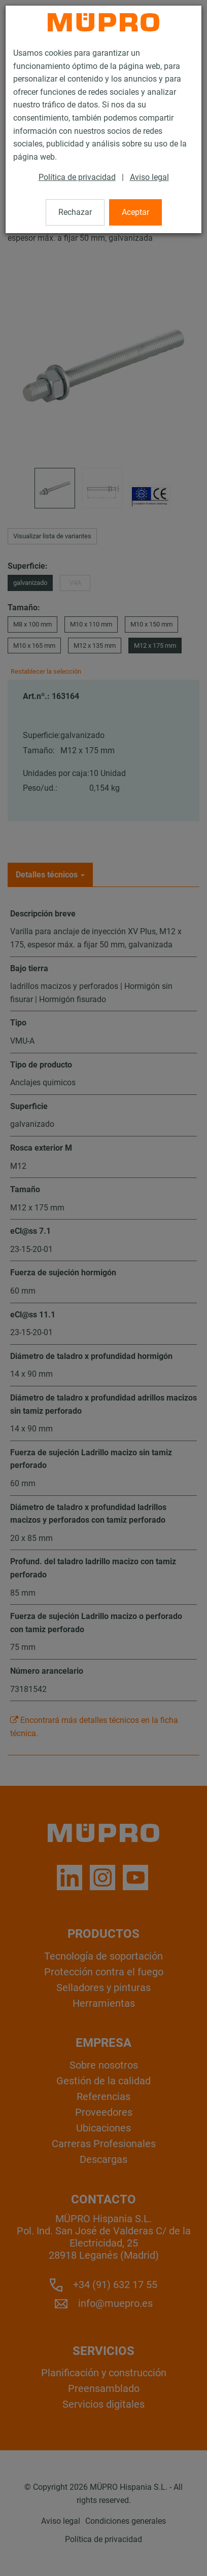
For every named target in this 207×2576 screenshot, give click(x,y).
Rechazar (75, 212)
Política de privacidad (77, 177)
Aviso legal (149, 177)
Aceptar (135, 212)
